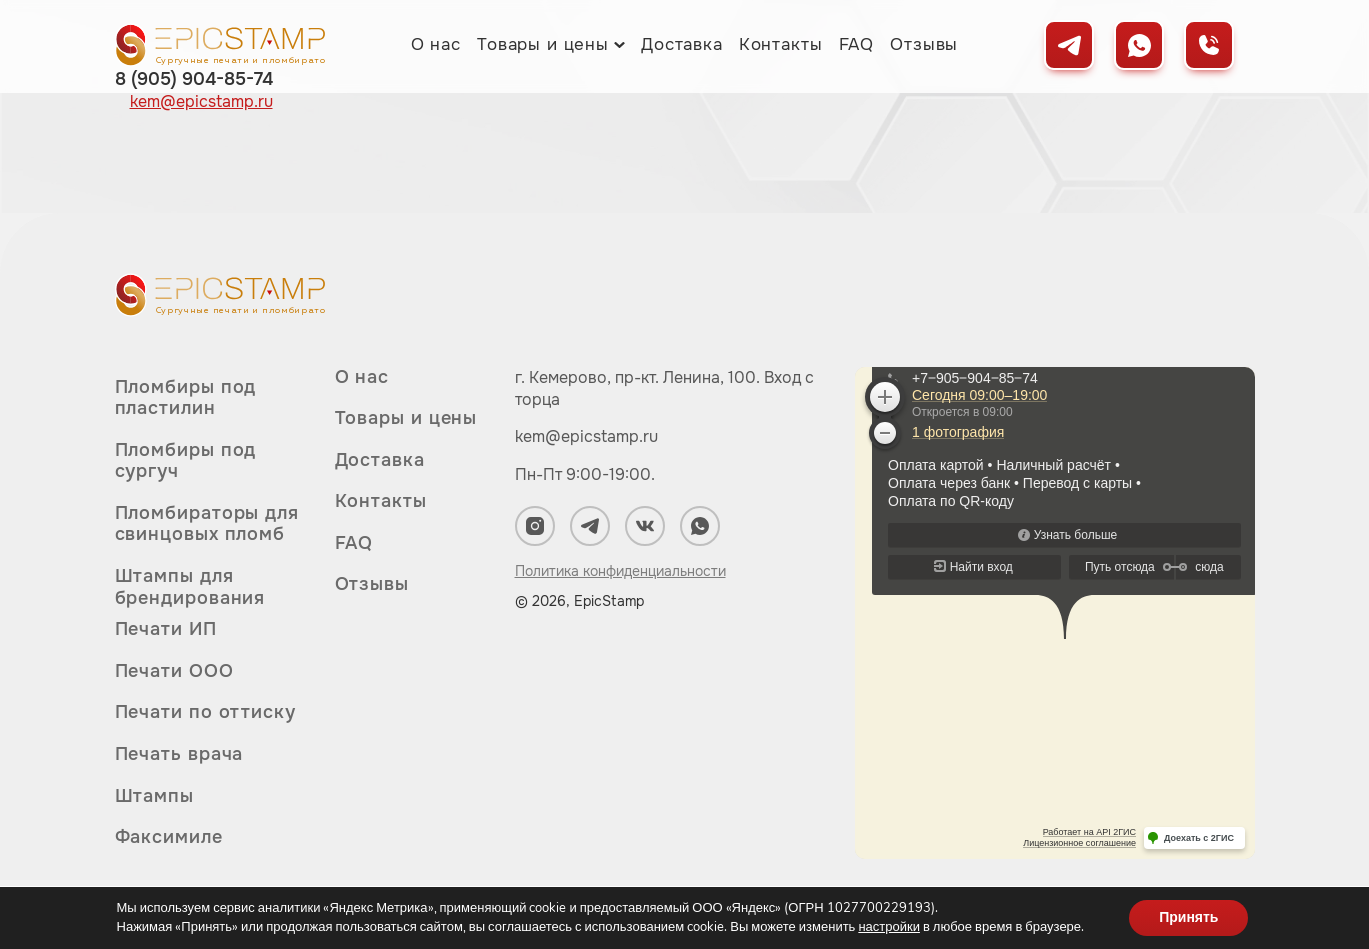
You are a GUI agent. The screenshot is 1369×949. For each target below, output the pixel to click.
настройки (889, 927)
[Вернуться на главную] (220, 45)
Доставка (682, 44)
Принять (1188, 917)
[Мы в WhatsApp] (1139, 45)
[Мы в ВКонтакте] (645, 526)
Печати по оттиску (205, 712)
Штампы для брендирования (190, 587)
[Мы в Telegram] (1069, 45)
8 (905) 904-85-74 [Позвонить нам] (194, 79)
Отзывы (924, 44)
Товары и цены (543, 44)
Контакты (781, 44)
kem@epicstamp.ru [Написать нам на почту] (201, 102)
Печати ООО (174, 671)
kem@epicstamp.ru (586, 436)
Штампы (154, 796)
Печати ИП (166, 629)
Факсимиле (169, 837)
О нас (436, 44)
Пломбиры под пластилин (186, 398)
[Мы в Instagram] (535, 526)
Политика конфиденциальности (620, 571)
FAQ (857, 44)
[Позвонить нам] (1209, 45)
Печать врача (179, 754)
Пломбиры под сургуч (186, 461)
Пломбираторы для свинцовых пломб (207, 524)
